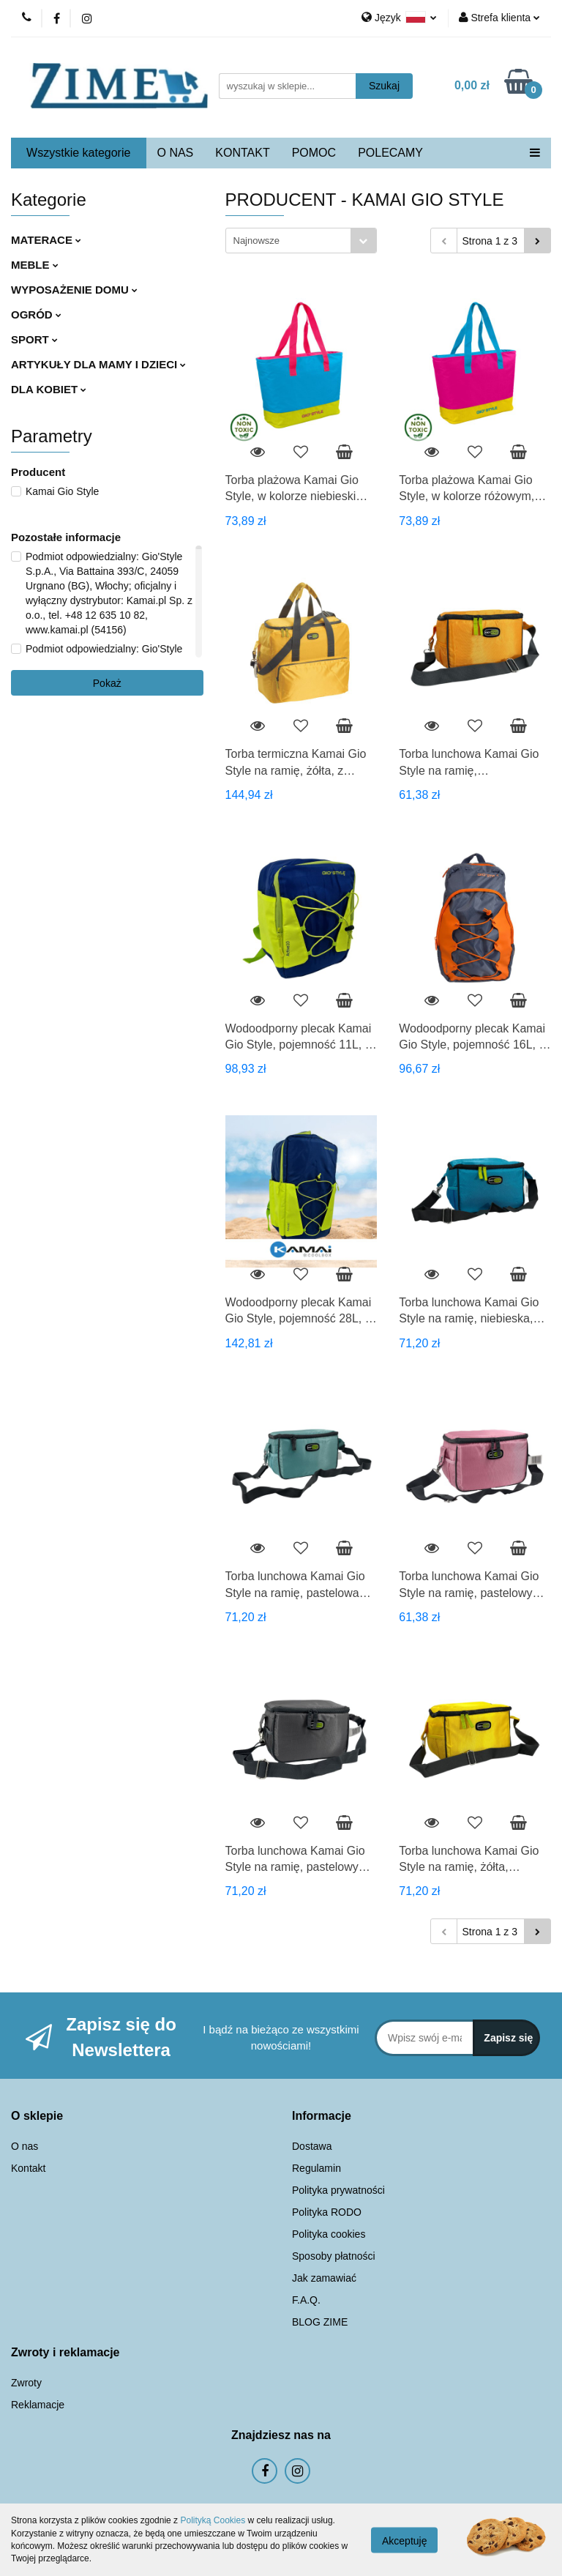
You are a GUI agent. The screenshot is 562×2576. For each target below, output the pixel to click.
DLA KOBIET (48, 389)
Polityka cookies (328, 2234)
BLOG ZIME (320, 2322)
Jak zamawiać (324, 2278)
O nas (24, 2146)
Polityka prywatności (338, 2190)
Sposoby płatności (333, 2256)
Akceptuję (404, 2540)
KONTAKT (242, 152)
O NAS (175, 152)
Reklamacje (37, 2405)
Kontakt (28, 2168)
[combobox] (301, 240)
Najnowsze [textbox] (256, 240)
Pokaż (107, 683)
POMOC (314, 152)
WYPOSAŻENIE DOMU (74, 289)
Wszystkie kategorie (78, 152)
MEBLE (35, 264)
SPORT (34, 339)
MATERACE (46, 240)
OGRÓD (36, 314)
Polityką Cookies (212, 2520)
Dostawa (311, 2146)
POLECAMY (390, 152)
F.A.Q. (306, 2300)
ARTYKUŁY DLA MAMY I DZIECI (98, 364)
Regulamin (316, 2168)
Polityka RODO (326, 2212)
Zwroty (26, 2383)
